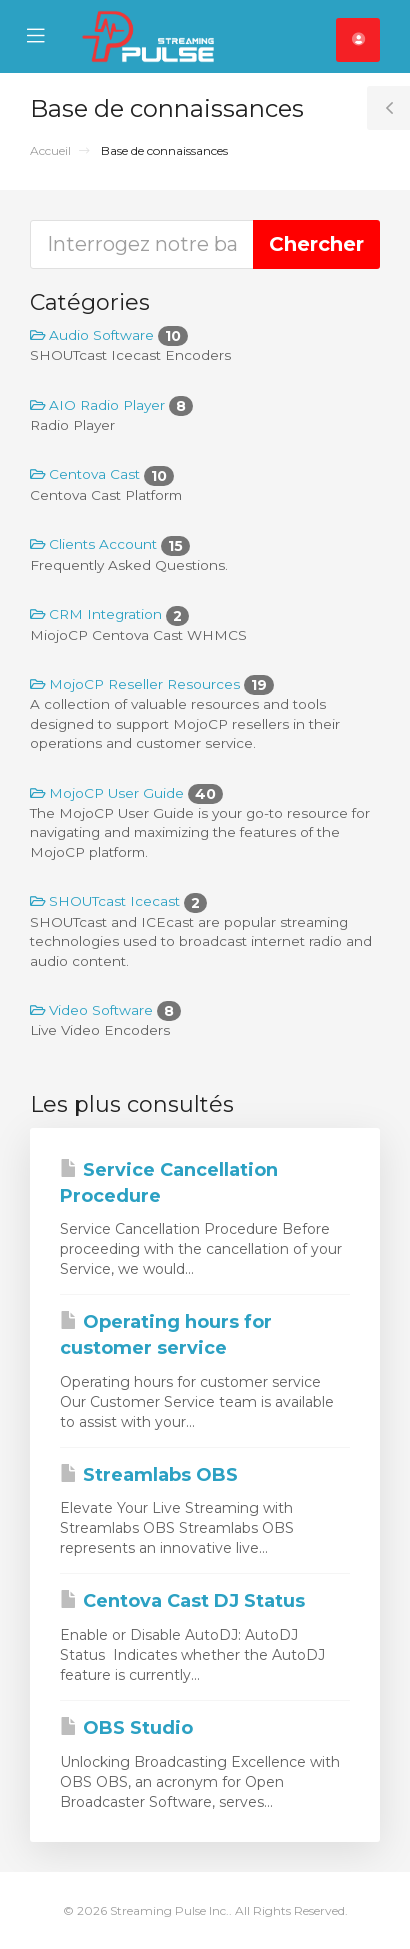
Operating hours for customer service (166, 1335)
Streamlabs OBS (149, 1475)
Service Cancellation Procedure (169, 1183)
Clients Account (110, 544)
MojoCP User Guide (126, 793)
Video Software (105, 1010)
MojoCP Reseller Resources (152, 684)
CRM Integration (109, 614)
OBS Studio (126, 1728)
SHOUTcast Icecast (118, 901)
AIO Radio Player (111, 405)
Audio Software (109, 335)
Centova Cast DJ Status (182, 1601)
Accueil (50, 150)
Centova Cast (102, 474)
